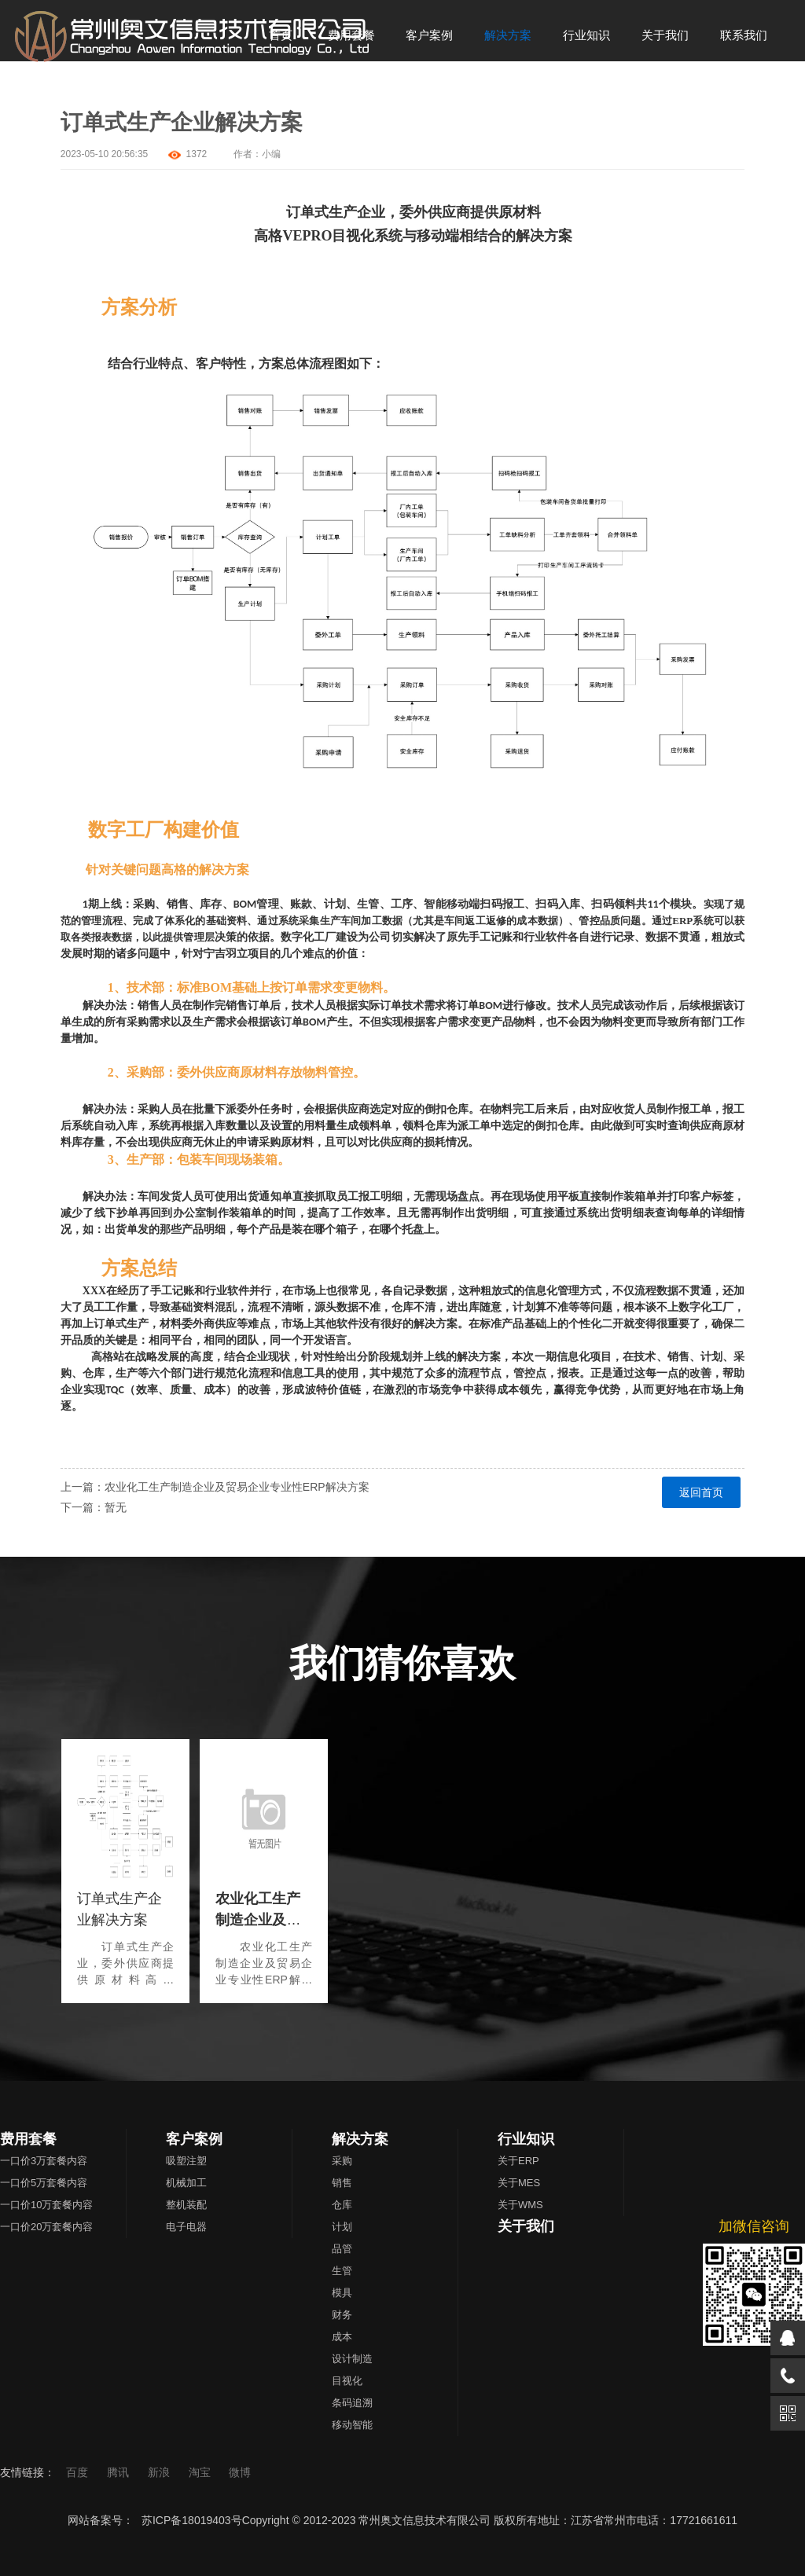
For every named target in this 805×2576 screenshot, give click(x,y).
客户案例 (194, 2139)
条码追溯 (352, 2403)
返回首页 (701, 1492)
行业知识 (526, 2139)
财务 (342, 2315)
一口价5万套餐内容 (43, 2183)
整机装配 (186, 2205)
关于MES (519, 2183)
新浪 (160, 2472)
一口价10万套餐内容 (46, 2205)
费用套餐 (28, 2139)
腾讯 (119, 2472)
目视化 (347, 2381)
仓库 (342, 2205)
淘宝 (201, 2472)
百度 (78, 2472)
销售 (342, 2183)
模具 (342, 2293)
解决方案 (360, 2139)
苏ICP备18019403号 (192, 2520)
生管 (342, 2271)
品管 (342, 2249)
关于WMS (520, 2205)
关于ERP (518, 2161)
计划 (342, 2227)
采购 (342, 2161)
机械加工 (186, 2183)
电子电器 (186, 2227)
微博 (240, 2472)
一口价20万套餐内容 (46, 2227)
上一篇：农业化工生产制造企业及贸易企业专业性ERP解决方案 (215, 1487)
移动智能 (352, 2425)
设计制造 (352, 2359)
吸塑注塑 (186, 2161)
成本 (342, 2337)
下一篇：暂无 (94, 1507)
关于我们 (526, 2226)
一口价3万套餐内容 (43, 2161)
